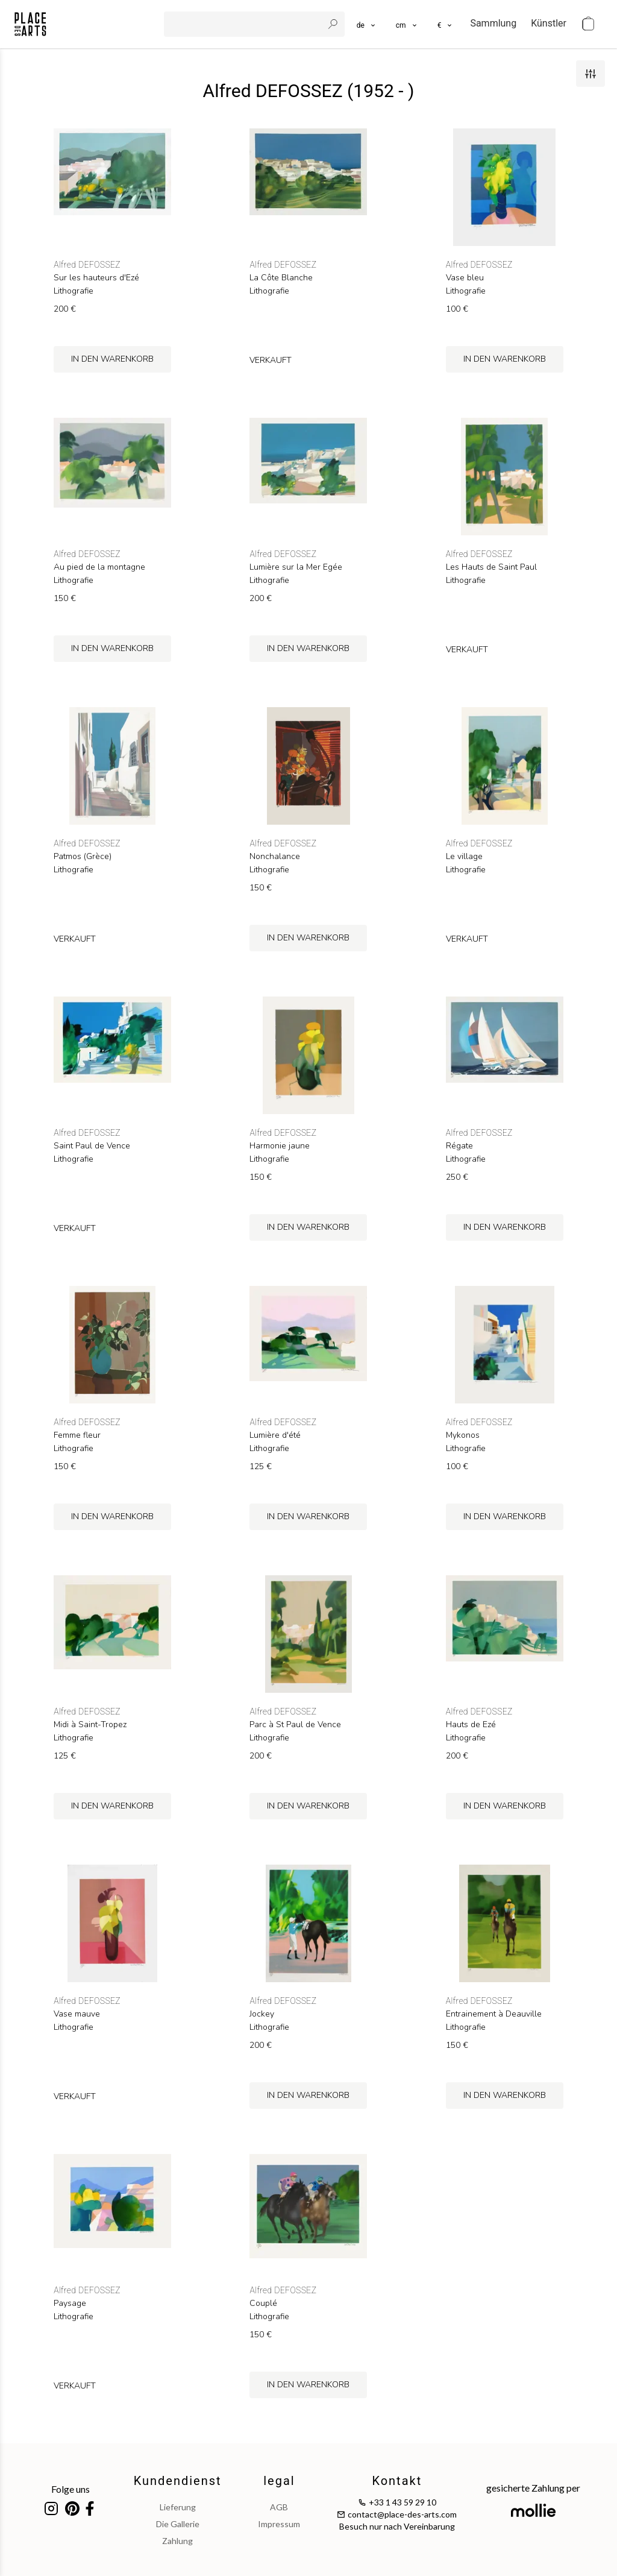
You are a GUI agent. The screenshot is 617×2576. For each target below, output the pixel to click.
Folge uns (70, 2489)
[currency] (445, 24)
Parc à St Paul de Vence (295, 1725)
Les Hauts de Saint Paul (491, 567)
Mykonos (463, 1435)
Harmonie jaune (279, 1146)
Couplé (263, 2303)
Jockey (261, 2014)
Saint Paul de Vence (92, 1146)
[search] (244, 24)
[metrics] (407, 24)
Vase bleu (465, 278)
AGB (279, 2507)
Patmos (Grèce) (82, 856)
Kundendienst (178, 2481)
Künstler (548, 23)
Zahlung (177, 2541)
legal (279, 2481)
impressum (279, 2524)
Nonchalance (274, 856)
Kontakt (397, 2481)
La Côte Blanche (281, 278)
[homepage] (30, 24)
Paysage (70, 2303)
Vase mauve (77, 2014)
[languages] (366, 24)
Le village (464, 856)
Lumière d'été (275, 1435)
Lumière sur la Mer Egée (295, 567)
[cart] (588, 24)
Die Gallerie (177, 2524)
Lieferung (178, 2507)
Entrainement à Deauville (494, 2014)
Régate (459, 1146)
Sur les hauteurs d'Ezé (96, 278)
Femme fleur (77, 1435)
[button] (407, 24)
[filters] (590, 73)
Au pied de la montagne (99, 567)
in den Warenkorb (112, 359)
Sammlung (493, 23)
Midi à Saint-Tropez (90, 1725)
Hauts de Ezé (471, 1725)
